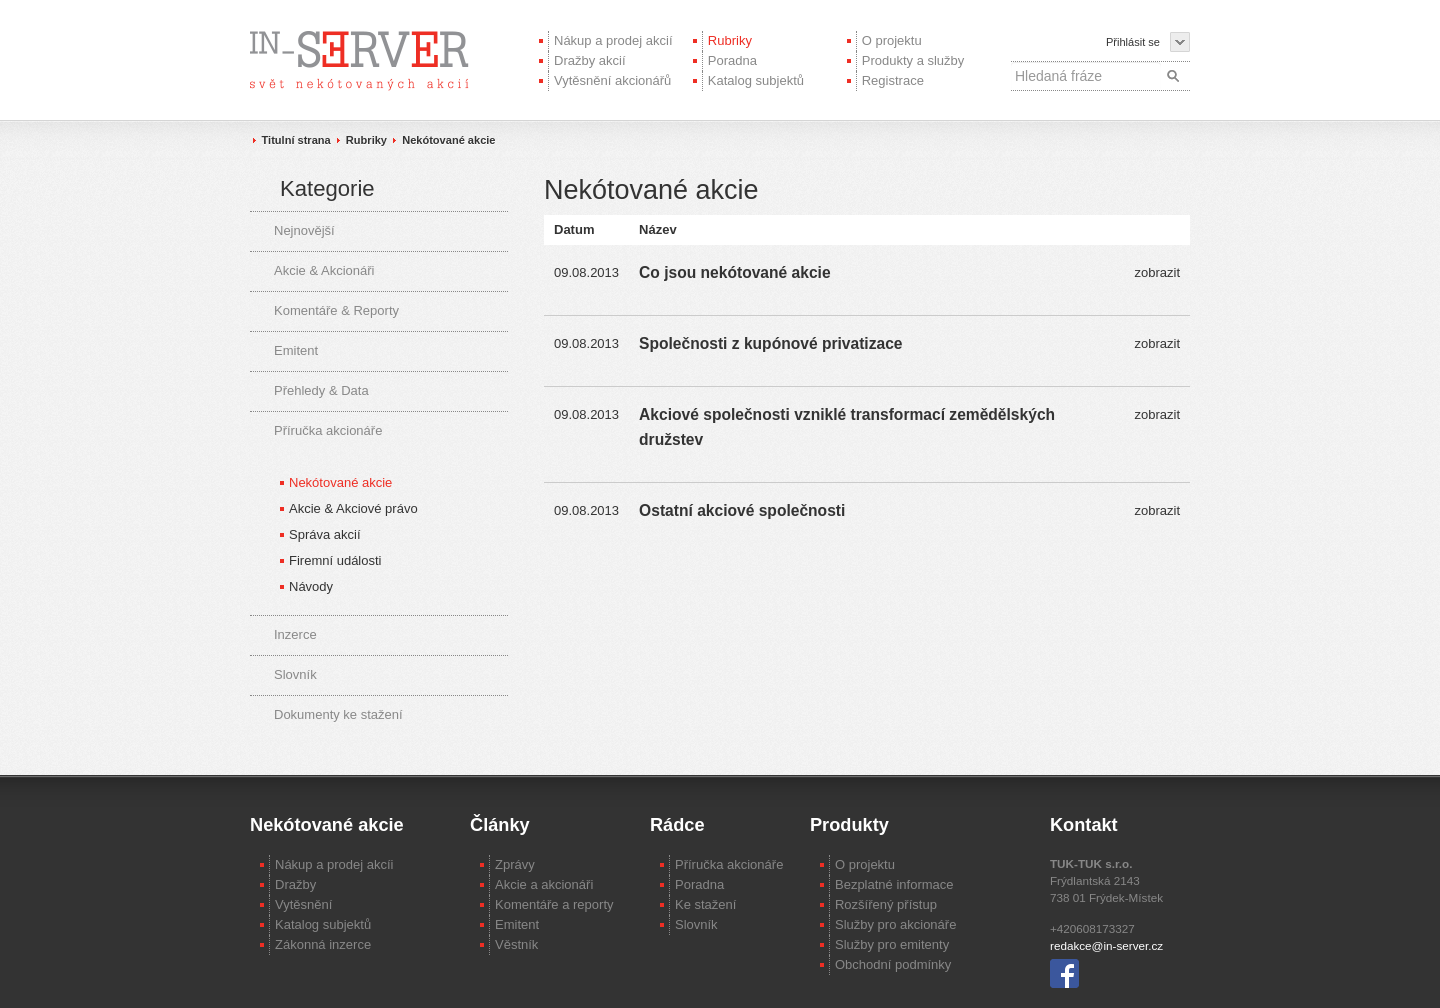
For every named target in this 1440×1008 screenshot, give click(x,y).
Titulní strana (296, 140)
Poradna (732, 60)
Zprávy (515, 864)
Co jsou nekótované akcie (735, 272)
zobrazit (1157, 272)
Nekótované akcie (448, 140)
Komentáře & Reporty (336, 310)
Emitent (296, 350)
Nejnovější (304, 230)
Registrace (893, 80)
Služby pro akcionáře (895, 924)
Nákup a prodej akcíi (334, 864)
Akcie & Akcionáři (324, 270)
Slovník (295, 674)
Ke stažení (705, 904)
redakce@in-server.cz (1106, 945)
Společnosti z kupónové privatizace (770, 343)
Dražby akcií (590, 60)
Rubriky (730, 40)
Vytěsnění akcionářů (612, 80)
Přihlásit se (1133, 42)
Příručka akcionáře (328, 430)
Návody (311, 586)
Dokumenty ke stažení (338, 714)
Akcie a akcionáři (544, 884)
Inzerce (295, 634)
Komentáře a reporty (554, 904)
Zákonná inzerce (323, 944)
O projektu (892, 40)
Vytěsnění (303, 904)
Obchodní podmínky (893, 964)
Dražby (295, 884)
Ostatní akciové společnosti (742, 510)
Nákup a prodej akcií (613, 40)
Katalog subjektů (756, 80)
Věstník (516, 944)
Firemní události (335, 560)
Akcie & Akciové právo (353, 508)
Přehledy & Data (321, 390)
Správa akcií (325, 534)
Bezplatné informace (894, 884)
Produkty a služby (913, 60)
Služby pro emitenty (892, 944)
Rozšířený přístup (886, 904)
